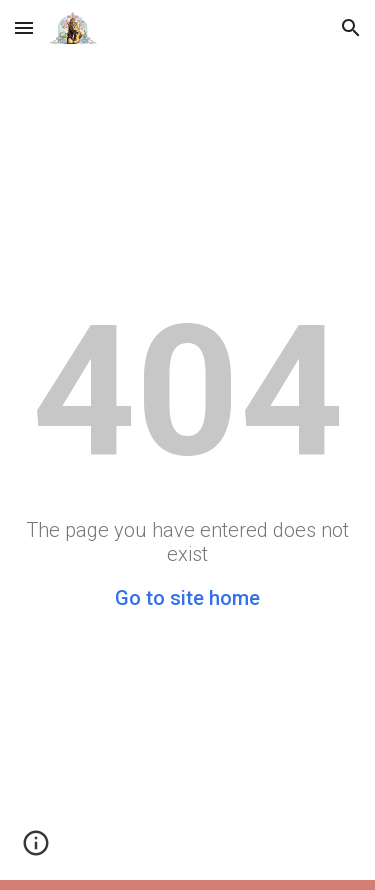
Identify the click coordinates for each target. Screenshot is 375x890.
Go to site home (187, 598)
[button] (24, 27)
